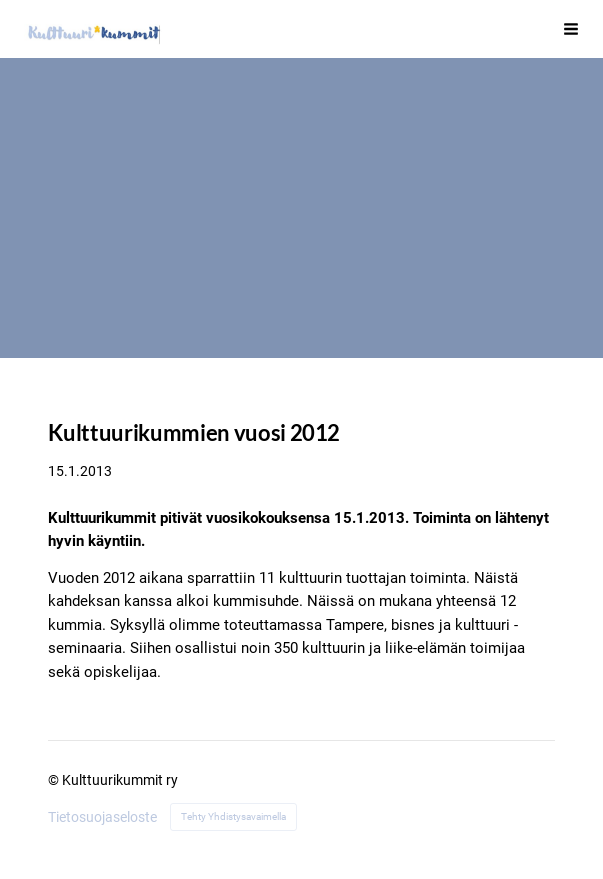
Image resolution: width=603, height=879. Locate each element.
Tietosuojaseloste (102, 817)
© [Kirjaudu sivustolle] (55, 780)
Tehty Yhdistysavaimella (233, 816)
